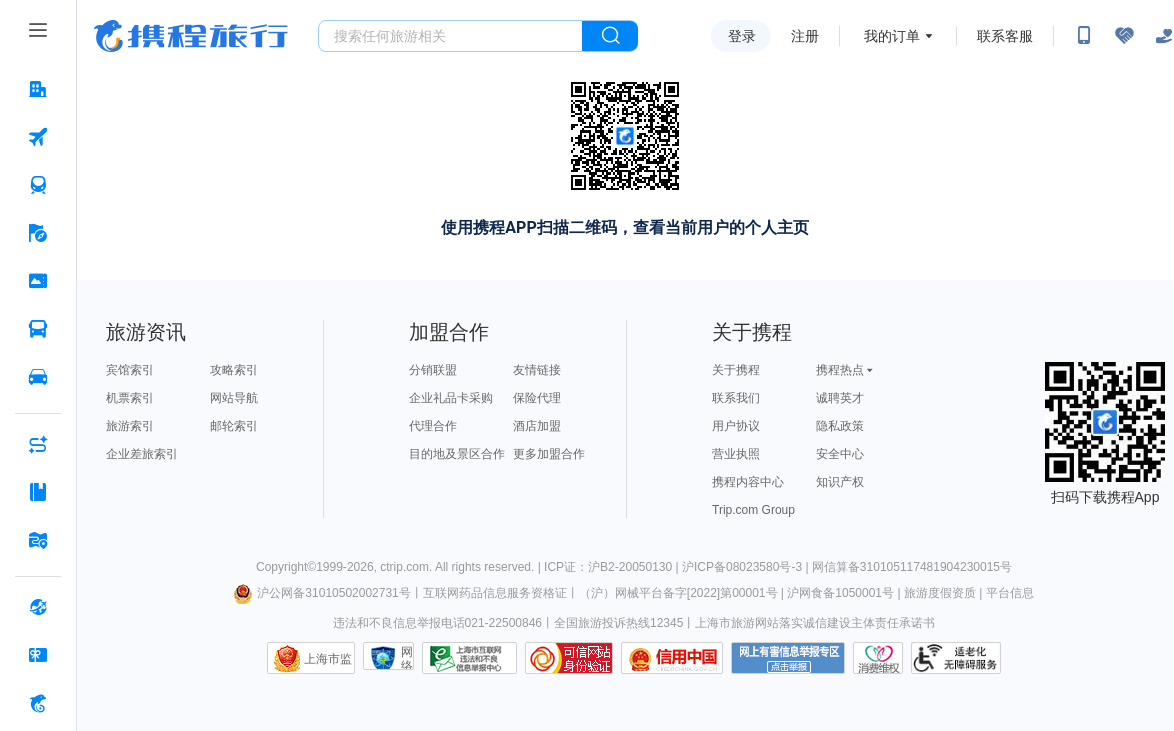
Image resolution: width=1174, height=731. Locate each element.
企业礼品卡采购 (451, 398)
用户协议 (736, 426)
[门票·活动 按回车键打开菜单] (38, 281)
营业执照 (736, 454)
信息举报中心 (469, 658)
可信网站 (569, 658)
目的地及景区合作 (457, 454)
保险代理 (537, 398)
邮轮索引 (234, 426)
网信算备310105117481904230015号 (912, 567)
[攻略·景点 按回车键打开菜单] (38, 492)
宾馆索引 (130, 370)
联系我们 (736, 398)
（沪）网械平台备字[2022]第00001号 (678, 593)
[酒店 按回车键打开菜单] (38, 89)
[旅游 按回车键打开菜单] (38, 233)
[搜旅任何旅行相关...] (450, 36)
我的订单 (892, 36)
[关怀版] (1164, 36)
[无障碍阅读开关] (1124, 36)
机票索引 (130, 398)
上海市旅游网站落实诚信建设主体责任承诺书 (815, 623)
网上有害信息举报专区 (788, 658)
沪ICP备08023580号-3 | (747, 567)
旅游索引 (130, 426)
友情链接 (537, 370)
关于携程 (736, 370)
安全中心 (840, 454)
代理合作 (433, 426)
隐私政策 (840, 426)
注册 (805, 36)
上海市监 (328, 659)
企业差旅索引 (142, 454)
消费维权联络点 (878, 658)
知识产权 (840, 482)
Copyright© (286, 567)
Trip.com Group (753, 510)
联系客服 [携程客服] (1005, 36)
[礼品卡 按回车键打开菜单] (38, 655)
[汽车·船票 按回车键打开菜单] (38, 329)
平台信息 (1010, 593)
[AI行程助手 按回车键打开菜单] (38, 444)
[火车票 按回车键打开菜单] (38, 185)
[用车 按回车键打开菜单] (38, 377)
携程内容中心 (748, 482)
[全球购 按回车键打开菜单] (38, 607)
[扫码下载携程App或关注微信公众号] (1084, 36)
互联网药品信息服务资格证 (495, 593)
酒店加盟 (537, 426)
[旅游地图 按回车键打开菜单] (38, 540)
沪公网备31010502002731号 (322, 593)
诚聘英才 (840, 398)
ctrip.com (404, 567)
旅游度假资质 (940, 593)
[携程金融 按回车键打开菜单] (38, 703)
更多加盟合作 (549, 454)
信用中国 (672, 658)
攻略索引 (234, 370)
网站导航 (234, 398)
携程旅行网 (191, 36)
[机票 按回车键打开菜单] (38, 137)
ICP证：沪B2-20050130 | (613, 567)
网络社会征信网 (407, 657)
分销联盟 (433, 370)
